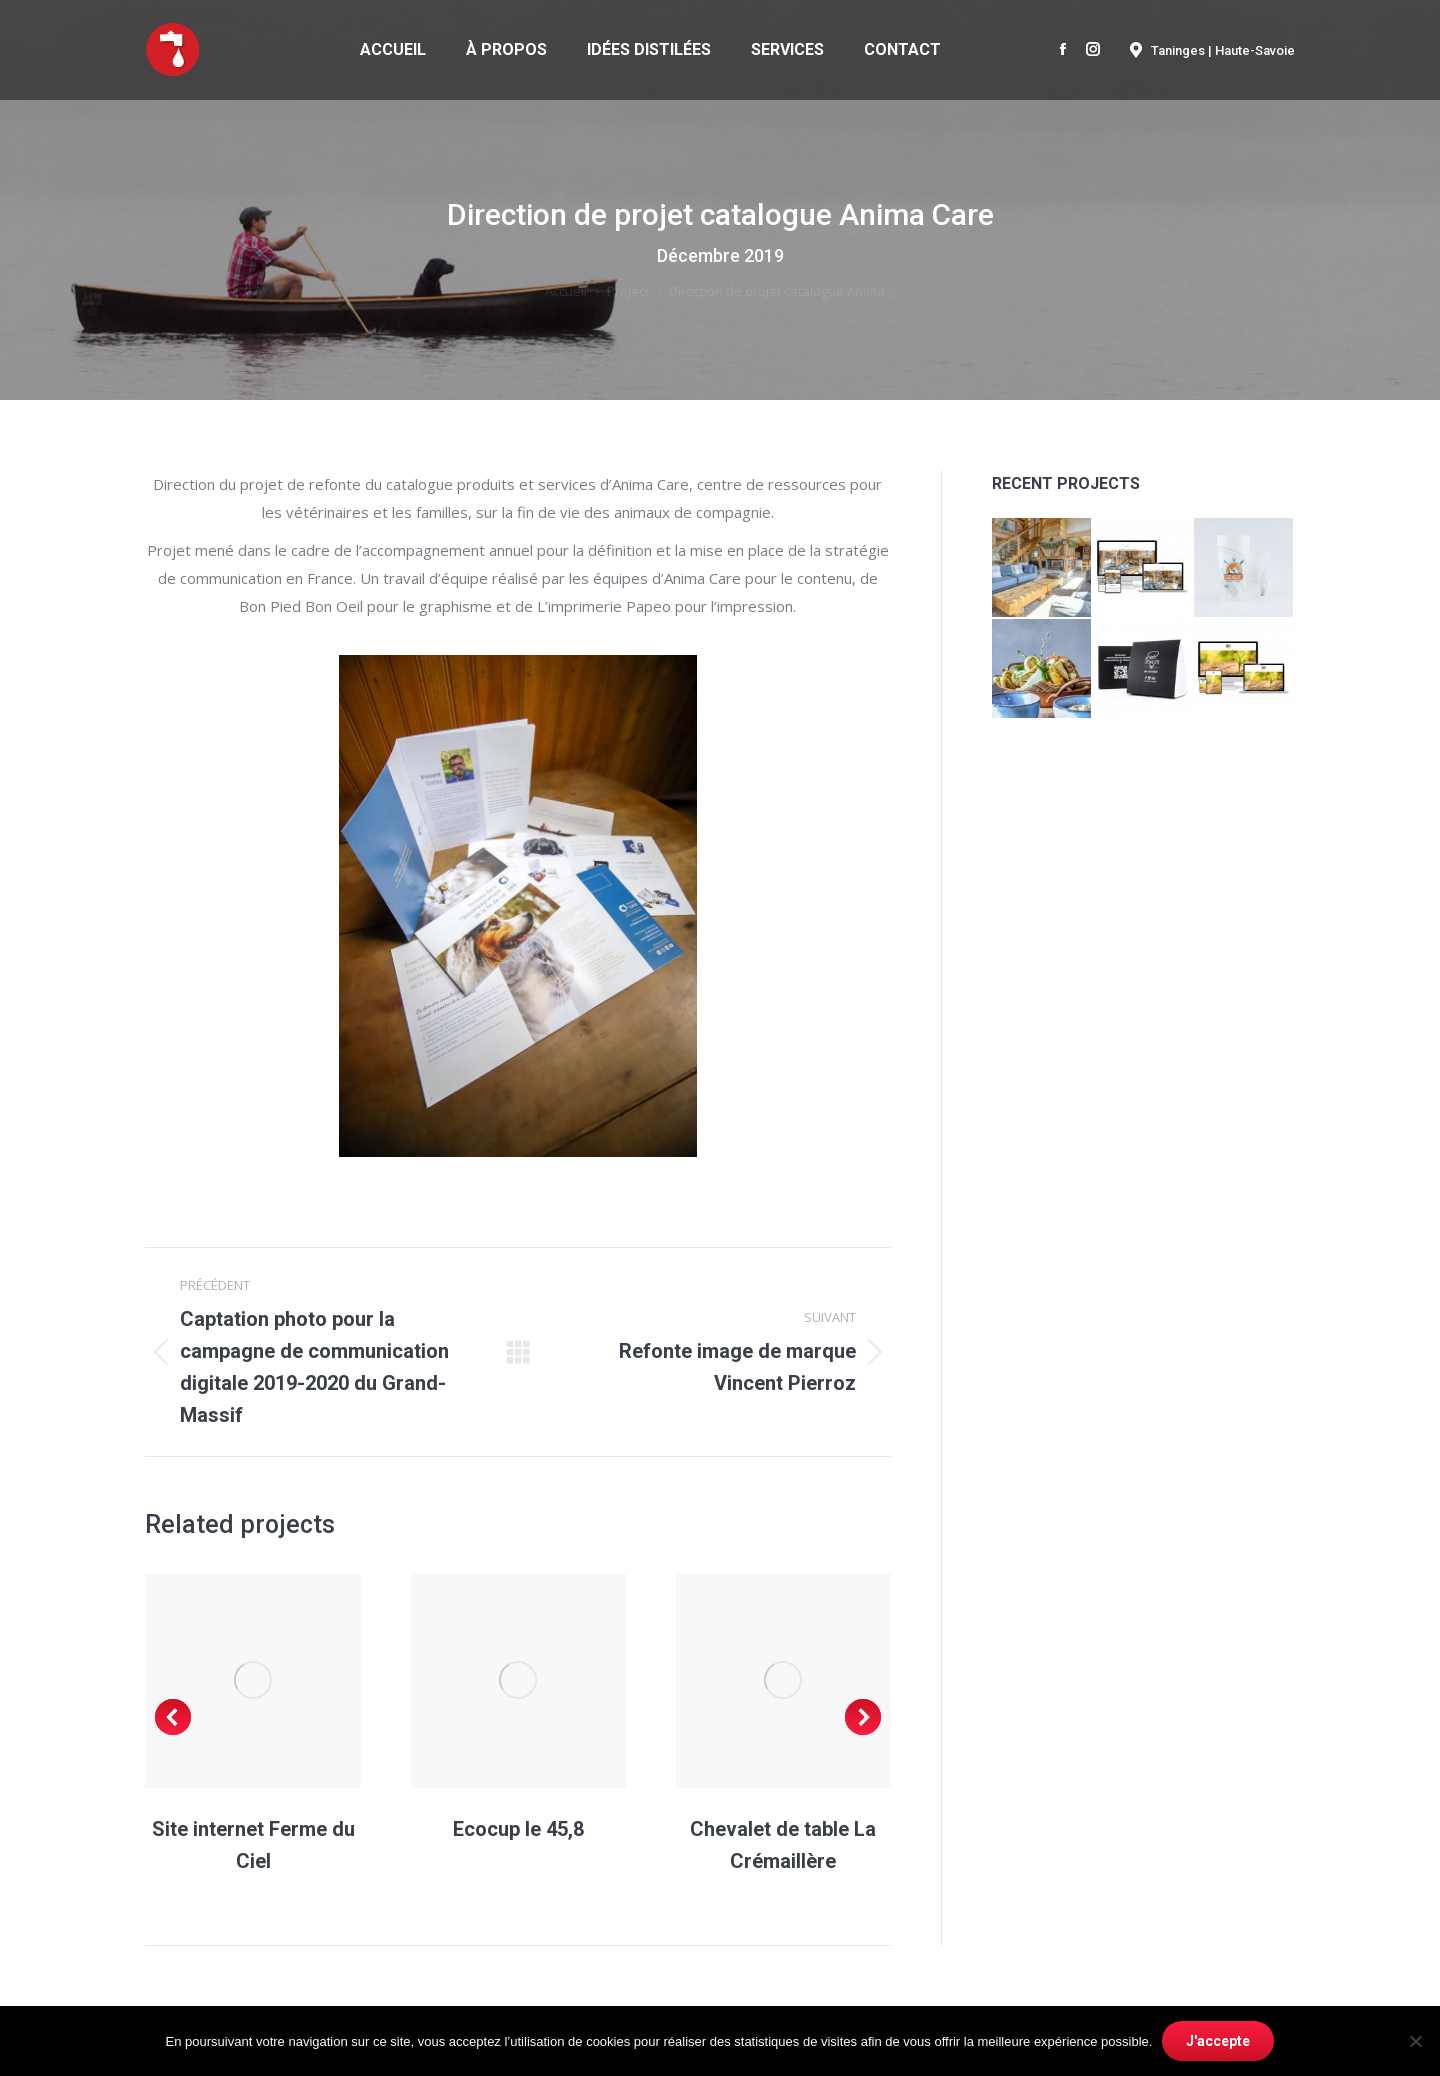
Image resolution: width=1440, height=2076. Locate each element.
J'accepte (1218, 2041)
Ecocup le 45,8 (518, 1829)
